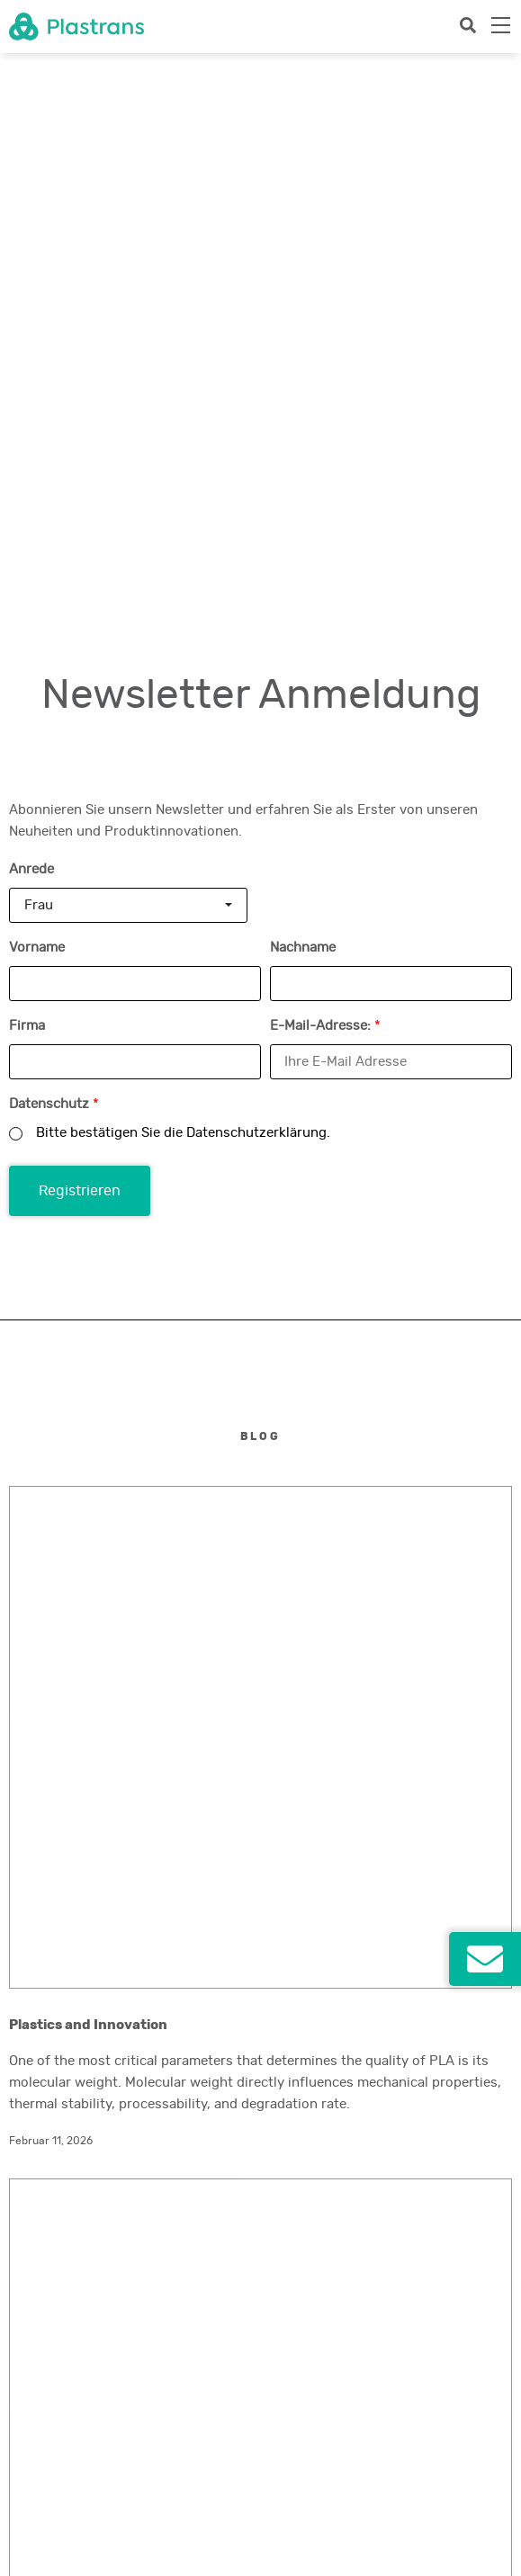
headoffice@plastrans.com (78, 1847)
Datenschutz (54, 585)
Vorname (37, 428)
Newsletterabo (47, 2478)
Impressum (37, 2500)
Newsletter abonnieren (144, 2346)
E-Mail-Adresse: (325, 507)
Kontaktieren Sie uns (144, 1892)
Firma (27, 507)
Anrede (31, 350)
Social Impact (43, 2435)
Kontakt (29, 2457)
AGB (20, 2543)
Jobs (21, 2414)
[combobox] (128, 386)
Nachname (303, 428)
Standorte (34, 2392)
